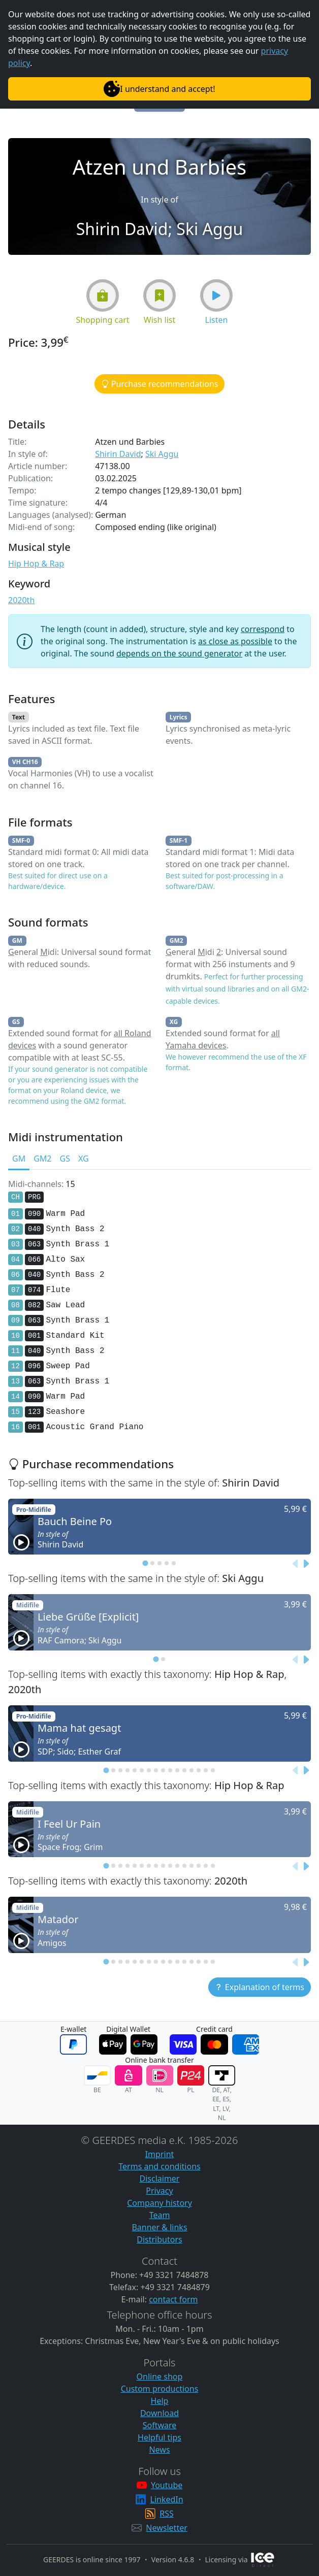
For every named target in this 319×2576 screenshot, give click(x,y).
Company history (159, 2202)
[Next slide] (306, 1564)
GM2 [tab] (42, 1158)
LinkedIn (166, 2499)
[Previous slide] (296, 1564)
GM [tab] (18, 1158)
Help (160, 2400)
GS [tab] (64, 1158)
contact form (173, 2299)
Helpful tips (159, 2437)
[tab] (145, 1563)
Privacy (159, 2190)
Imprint (159, 2154)
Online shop (160, 2376)
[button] (102, 295)
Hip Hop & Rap (36, 563)
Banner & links (159, 2227)
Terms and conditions (159, 2166)
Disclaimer (160, 2178)
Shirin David (118, 453)
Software (160, 2425)
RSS (167, 2513)
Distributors (159, 2239)
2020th (21, 600)
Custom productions (160, 2388)
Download (159, 2413)
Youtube (166, 2485)
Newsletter (166, 2527)
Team (159, 2215)
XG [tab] (83, 1158)
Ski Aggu (161, 453)
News (159, 2449)
